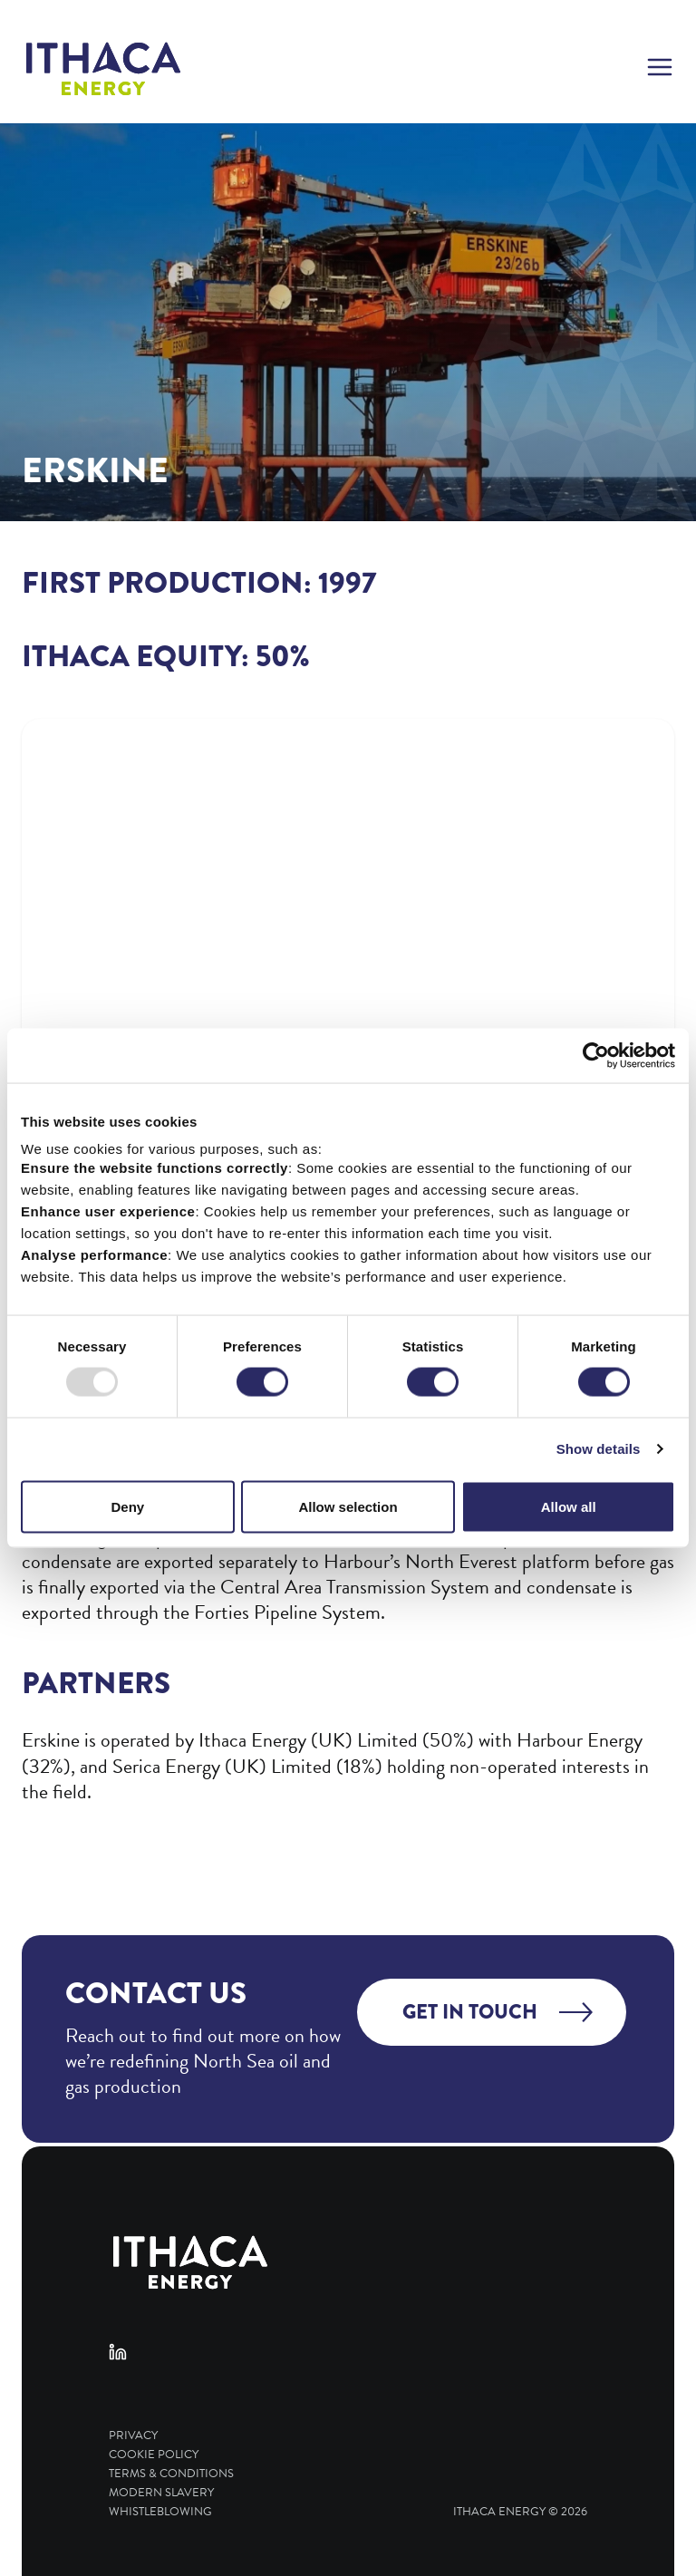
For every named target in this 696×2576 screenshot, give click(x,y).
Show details (598, 1449)
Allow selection (347, 1506)
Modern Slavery (161, 2493)
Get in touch (469, 2012)
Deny (127, 1506)
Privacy (133, 2436)
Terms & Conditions (171, 2474)
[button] (659, 69)
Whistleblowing (160, 2512)
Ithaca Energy (499, 2512)
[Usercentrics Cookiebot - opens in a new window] (596, 1056)
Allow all (568, 1506)
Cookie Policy (153, 2455)
